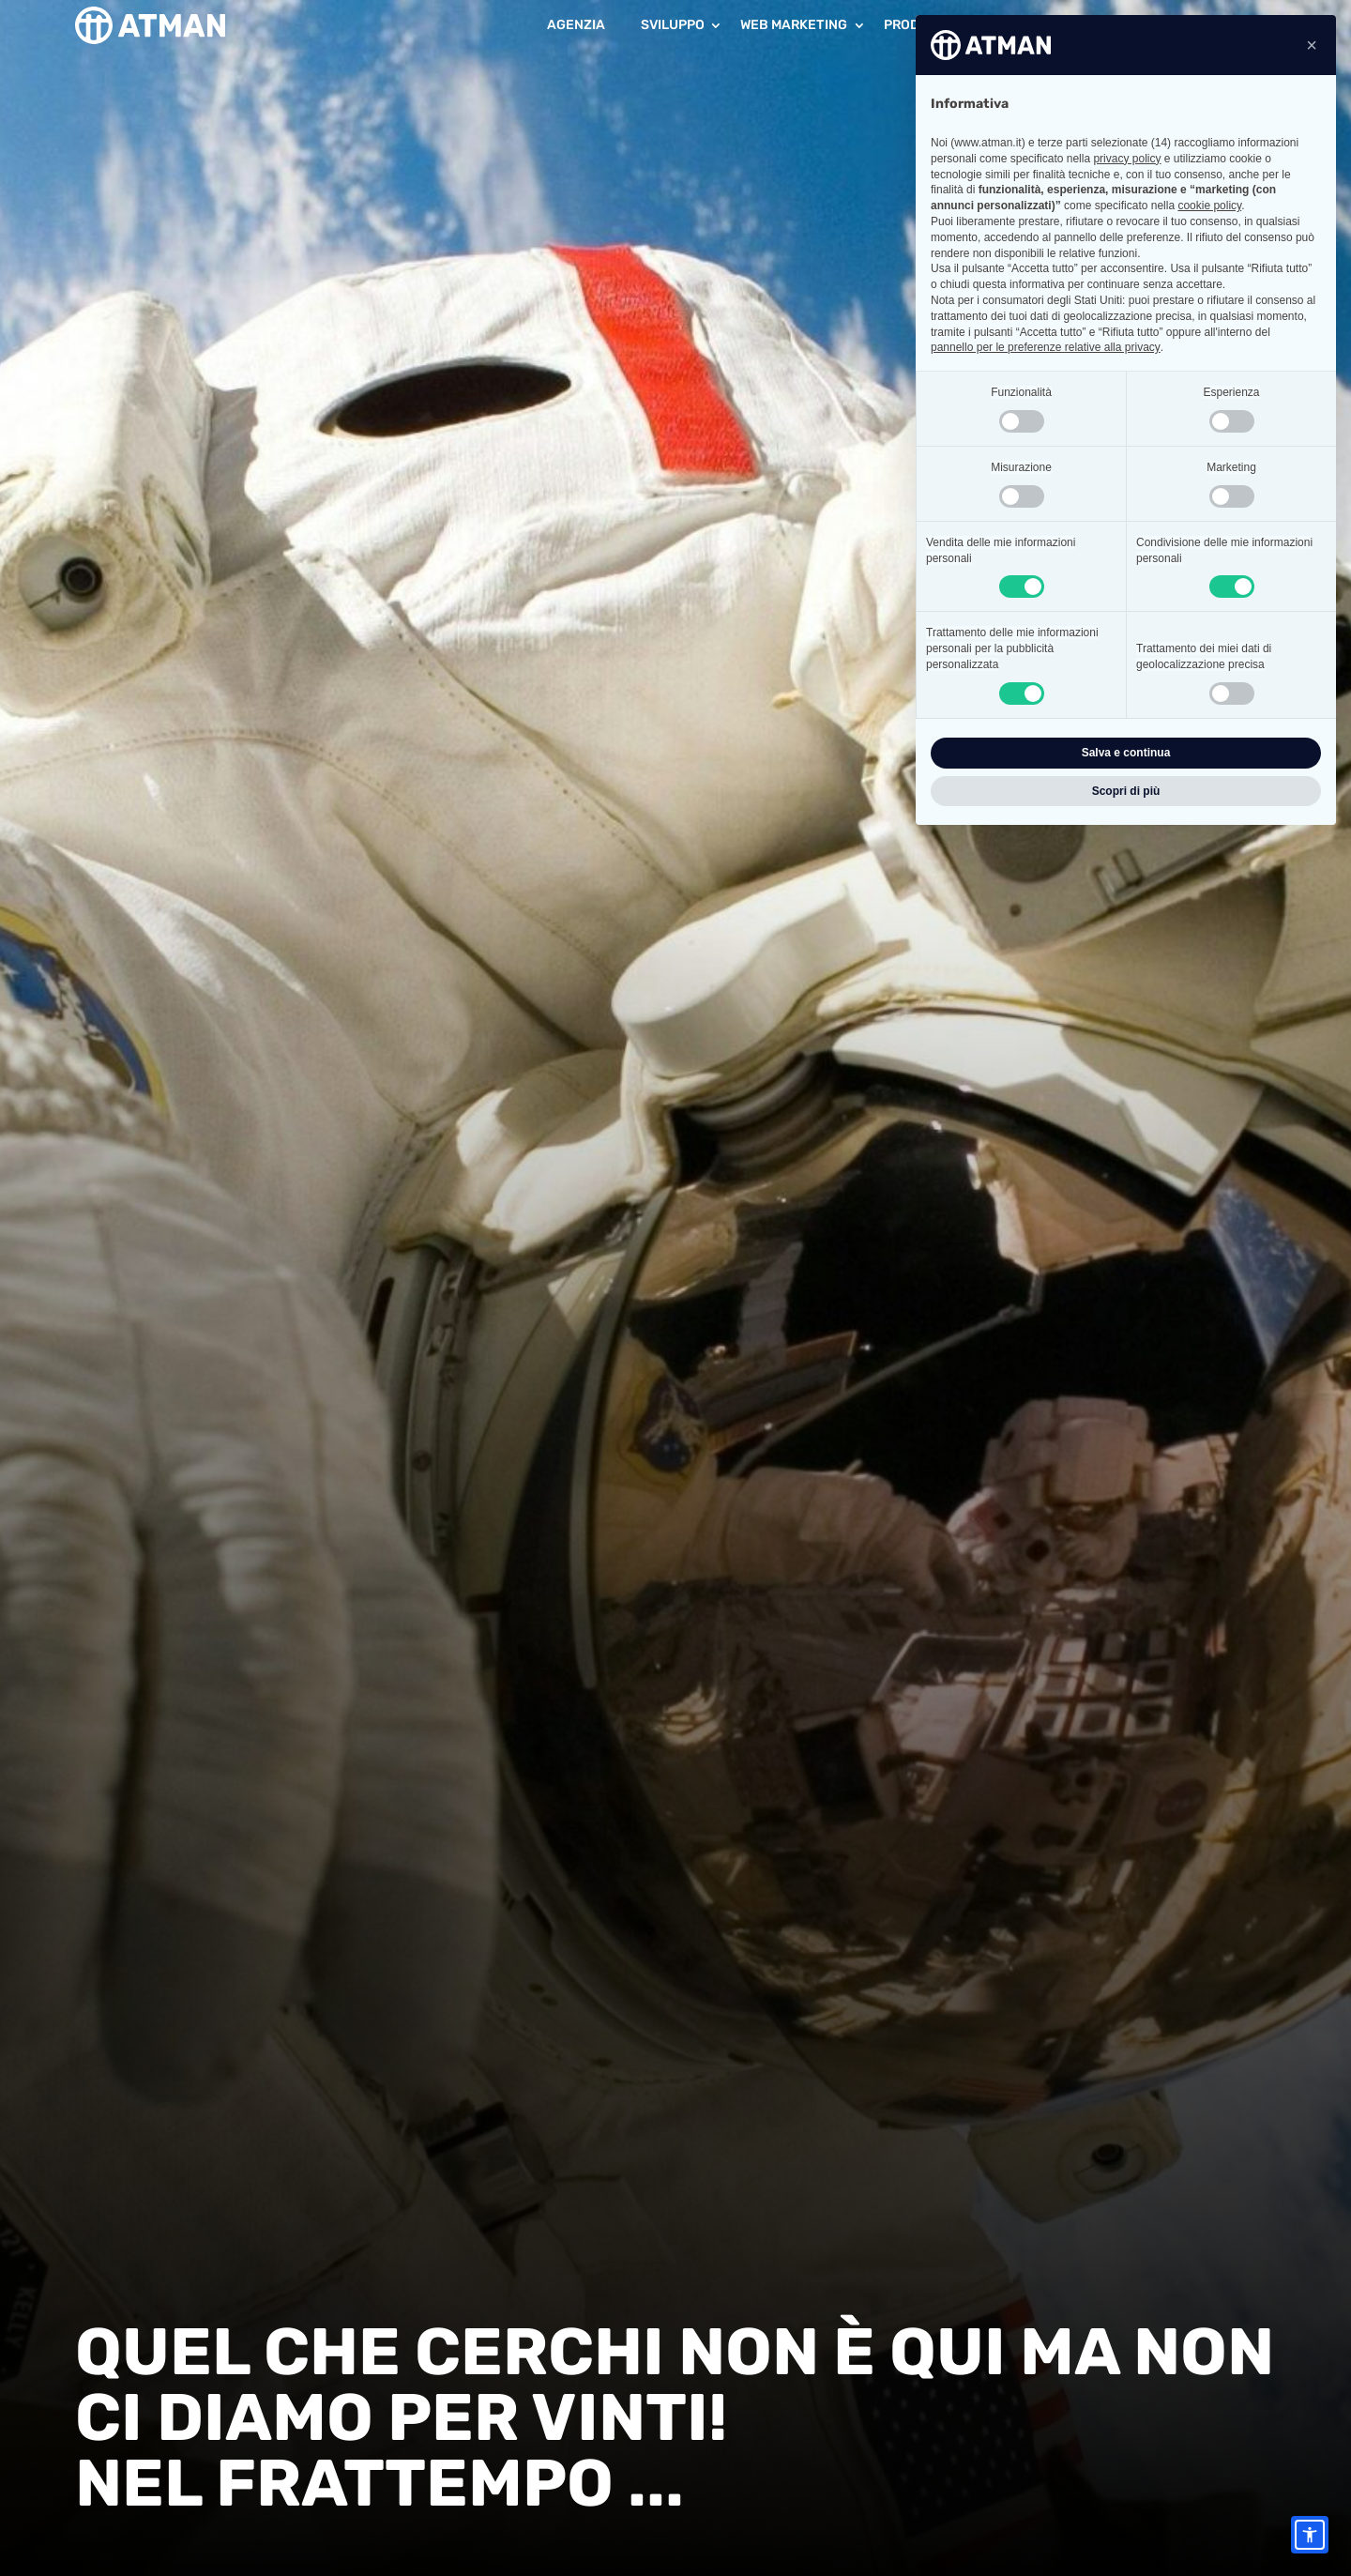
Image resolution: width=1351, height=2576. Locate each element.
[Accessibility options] (1309, 2534)
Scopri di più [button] (1126, 791)
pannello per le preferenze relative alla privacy (1046, 347)
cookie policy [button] (1209, 205)
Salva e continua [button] (1126, 752)
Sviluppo (673, 25)
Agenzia (576, 25)
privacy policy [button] (1127, 158)
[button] (1312, 45)
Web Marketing (793, 25)
